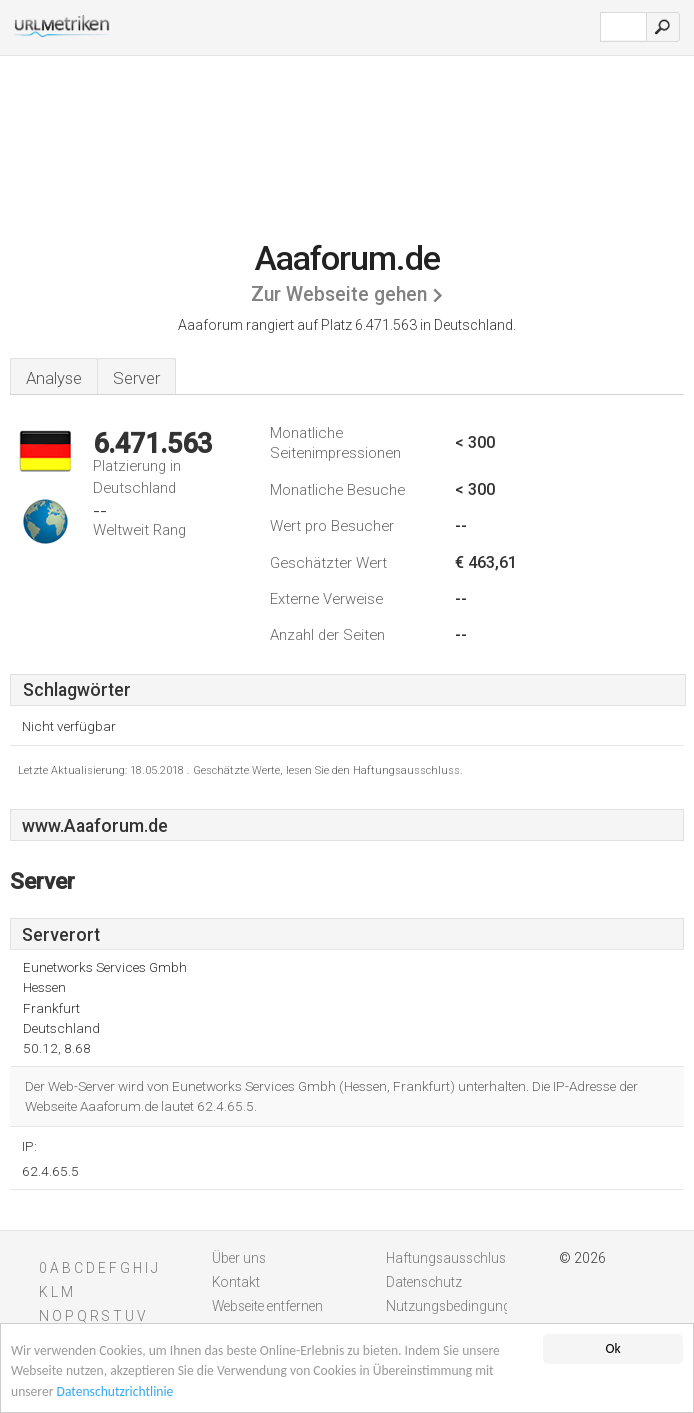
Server (136, 378)
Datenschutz (424, 1282)
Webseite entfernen (267, 1306)
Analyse (54, 378)
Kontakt (236, 1282)
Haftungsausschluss (449, 1258)
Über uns (239, 1258)
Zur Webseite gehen (339, 294)
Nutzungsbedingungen (455, 1306)
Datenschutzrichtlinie (115, 1392)
